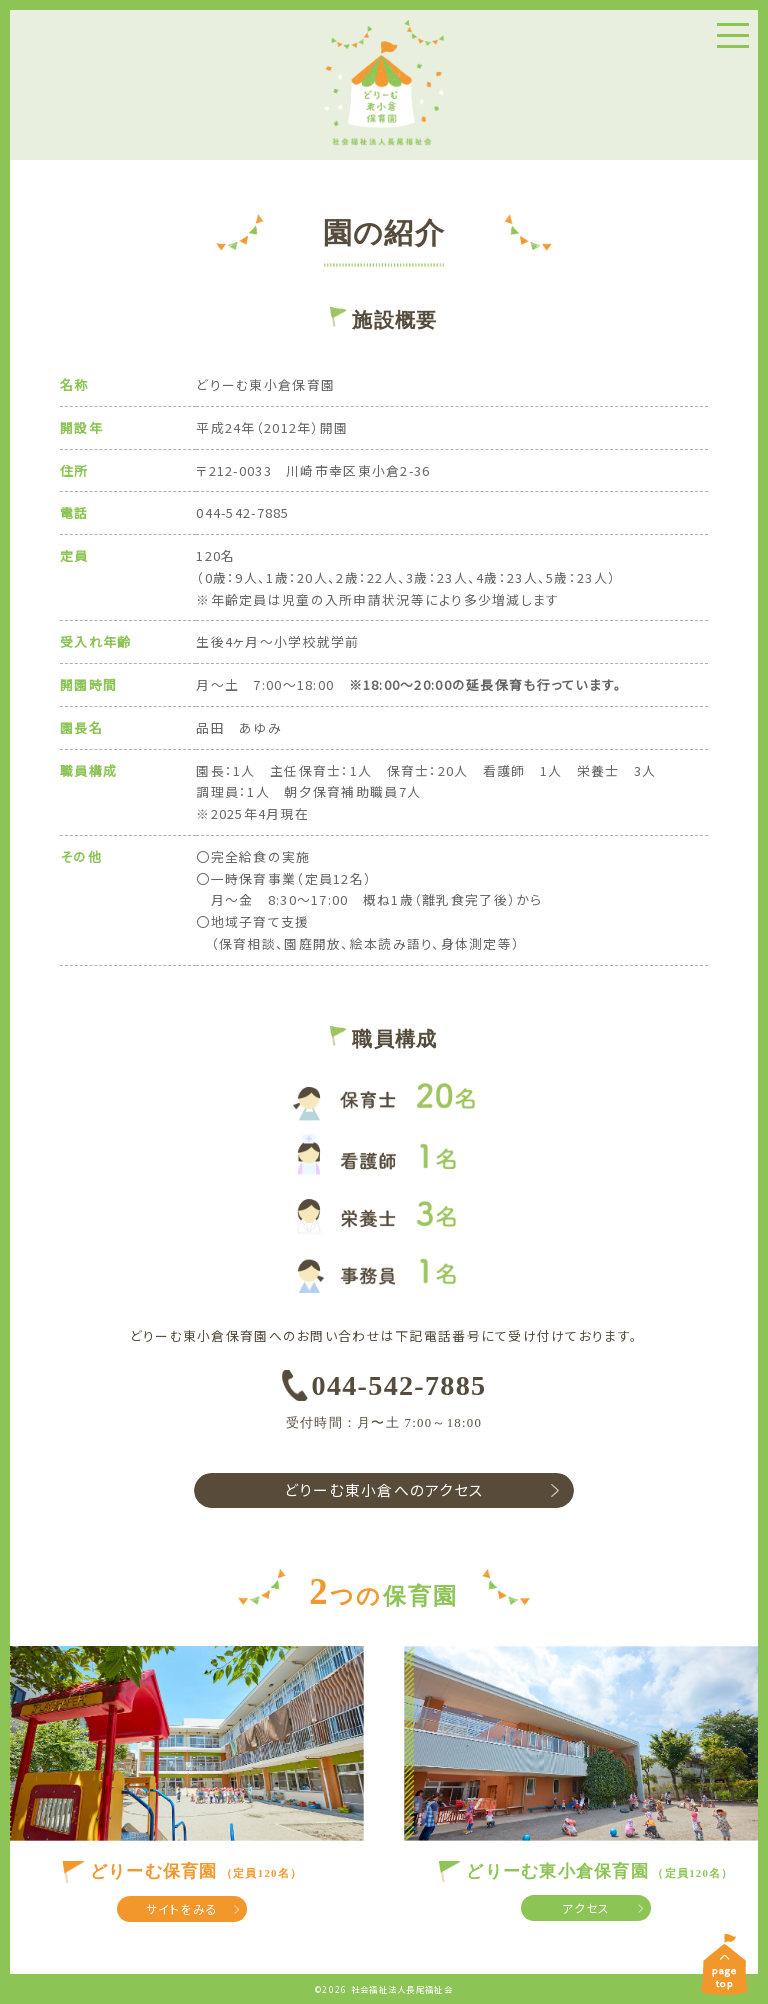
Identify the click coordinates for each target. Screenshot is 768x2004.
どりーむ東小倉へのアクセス (384, 1490)
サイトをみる (182, 1909)
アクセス (586, 1908)
